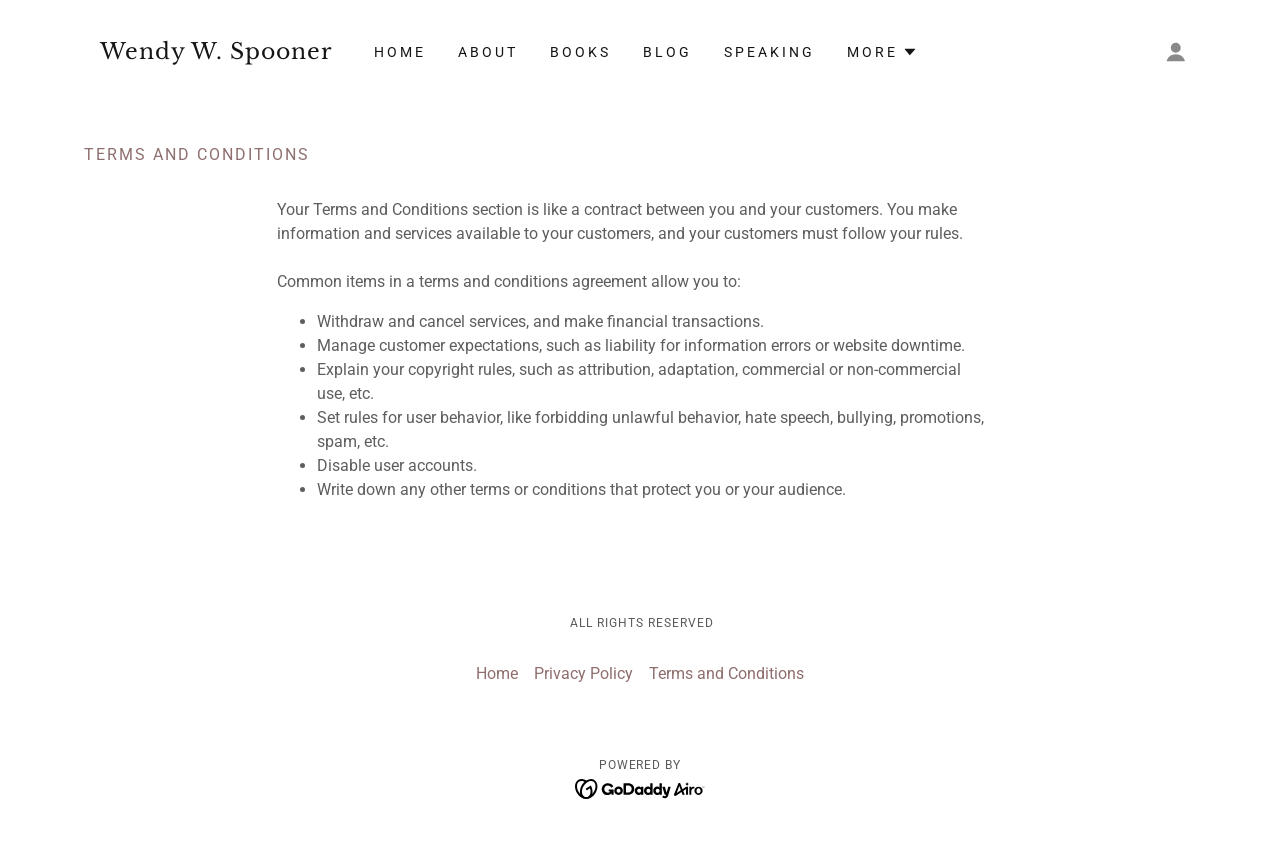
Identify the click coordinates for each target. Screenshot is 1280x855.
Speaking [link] (769, 52)
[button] (1176, 52)
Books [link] (580, 52)
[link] (223, 53)
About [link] (488, 52)
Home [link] (400, 52)
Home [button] (497, 673)
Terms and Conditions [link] (726, 673)
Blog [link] (667, 52)
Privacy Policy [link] (583, 673)
